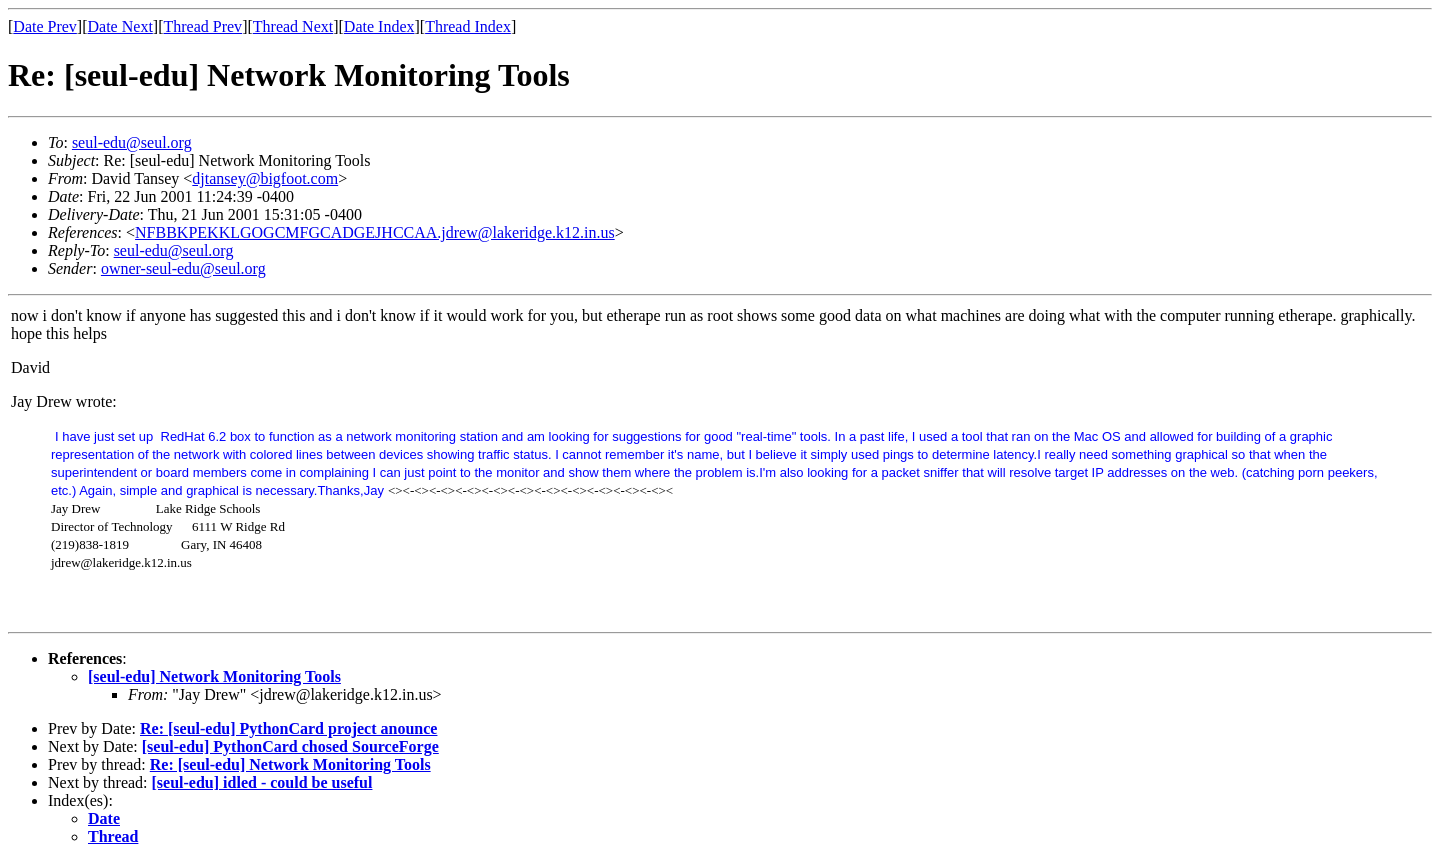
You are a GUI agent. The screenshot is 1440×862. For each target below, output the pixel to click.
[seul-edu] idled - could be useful (262, 782)
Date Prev (45, 26)
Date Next (120, 26)
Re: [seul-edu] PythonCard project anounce (288, 728)
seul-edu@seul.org (132, 142)
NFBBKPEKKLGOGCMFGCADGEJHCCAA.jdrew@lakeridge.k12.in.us (375, 232)
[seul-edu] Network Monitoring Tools (214, 676)
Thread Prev (202, 26)
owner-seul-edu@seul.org (183, 268)
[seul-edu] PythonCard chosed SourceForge (290, 746)
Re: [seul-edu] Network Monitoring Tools (290, 764)
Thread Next (293, 26)
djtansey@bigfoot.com (265, 178)
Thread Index (468, 26)
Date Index (379, 26)
